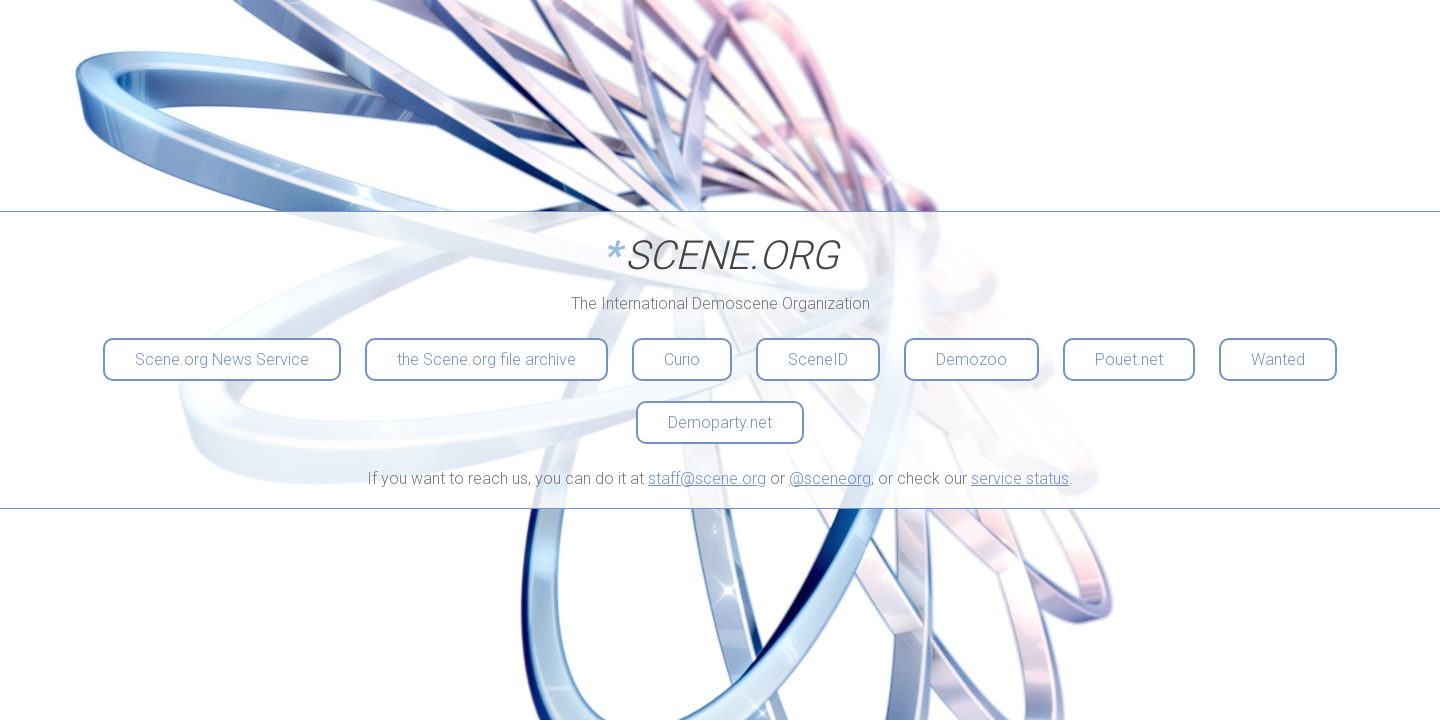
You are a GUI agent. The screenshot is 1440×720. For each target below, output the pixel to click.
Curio (682, 359)
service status (1020, 478)
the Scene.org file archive (486, 359)
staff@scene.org (707, 478)
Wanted (1278, 359)
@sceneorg (830, 478)
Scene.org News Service (222, 359)
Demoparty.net (720, 422)
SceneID (818, 359)
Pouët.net (1129, 359)
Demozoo (971, 359)
